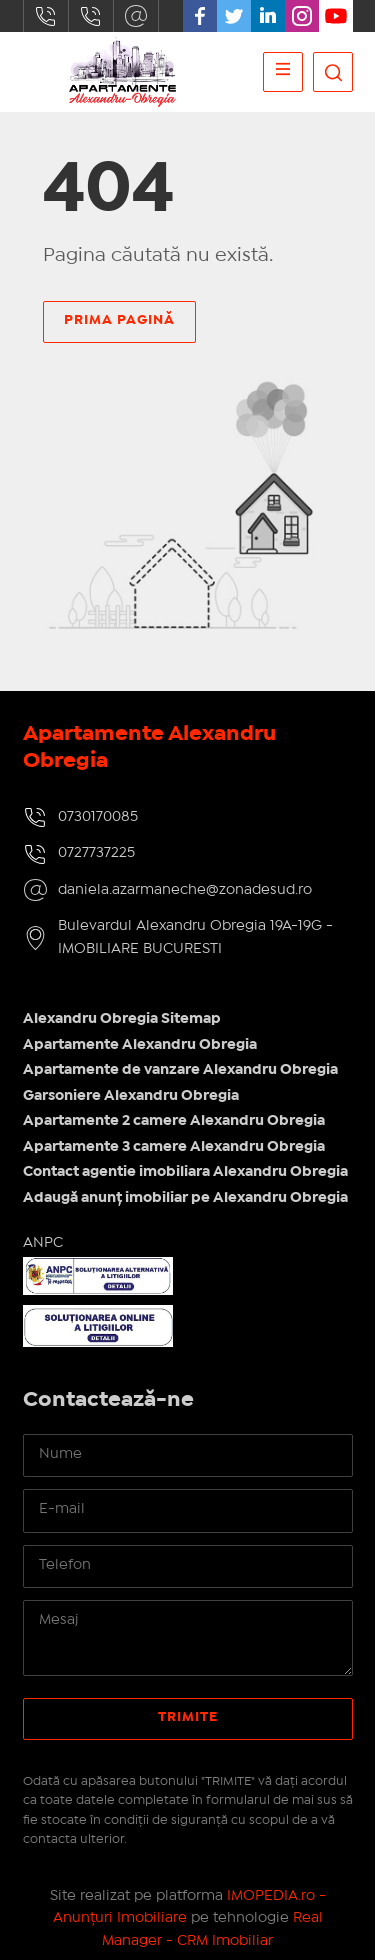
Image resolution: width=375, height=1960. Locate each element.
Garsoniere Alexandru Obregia (131, 1096)
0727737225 (91, 16)
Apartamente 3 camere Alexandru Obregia (174, 1147)
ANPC (43, 1243)
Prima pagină (119, 320)
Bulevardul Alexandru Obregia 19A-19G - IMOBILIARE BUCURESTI (195, 937)
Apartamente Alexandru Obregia (140, 1045)
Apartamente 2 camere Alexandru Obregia (174, 1121)
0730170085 (46, 16)
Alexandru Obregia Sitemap (122, 1019)
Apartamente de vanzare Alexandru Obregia (180, 1070)
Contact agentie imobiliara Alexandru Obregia (185, 1172)
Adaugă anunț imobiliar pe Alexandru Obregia (185, 1198)
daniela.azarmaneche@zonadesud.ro (136, 16)
